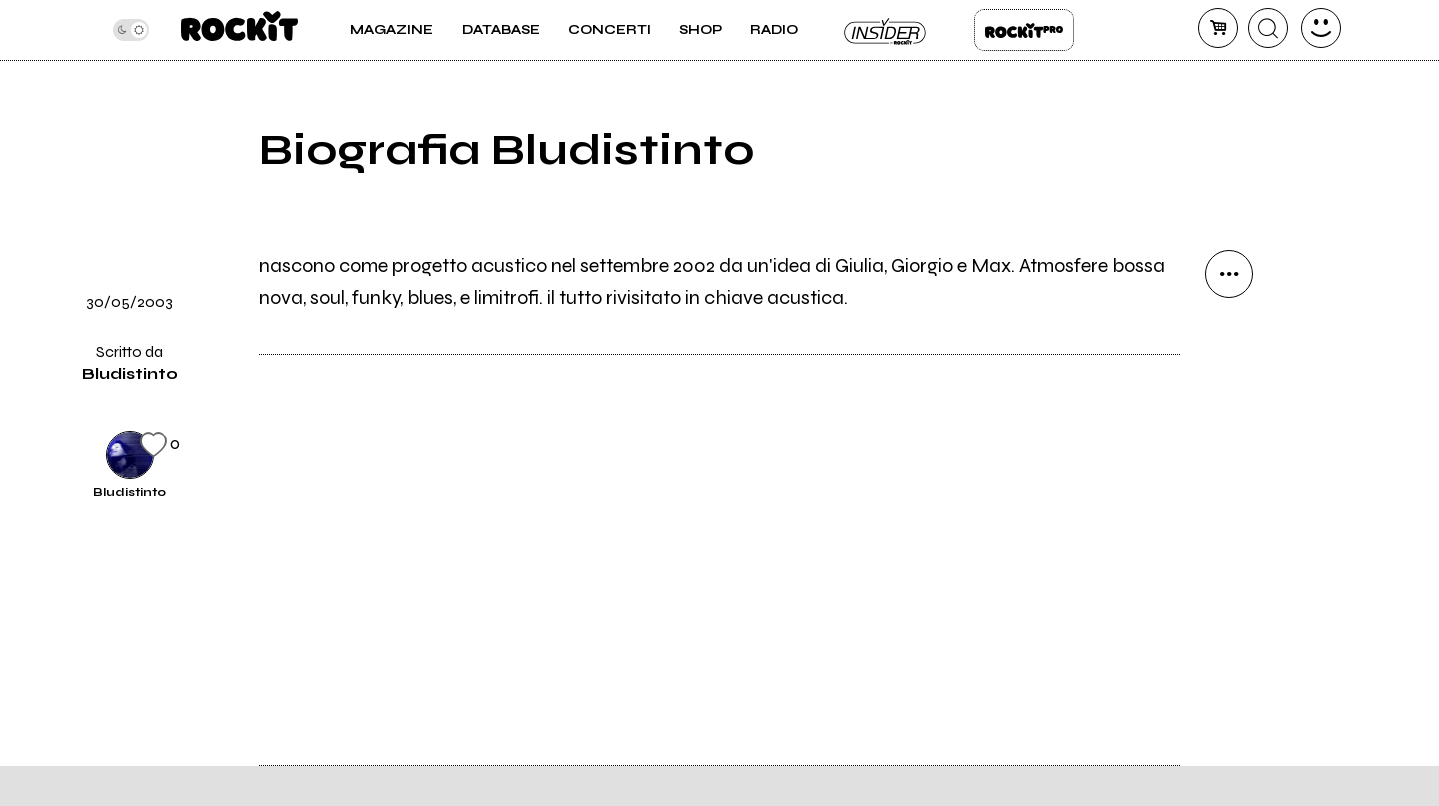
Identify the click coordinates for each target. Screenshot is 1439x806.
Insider (886, 30)
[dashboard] (1321, 28)
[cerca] (1268, 28)
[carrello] (1218, 28)
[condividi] (1229, 274)
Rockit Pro (1024, 30)
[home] (239, 30)
